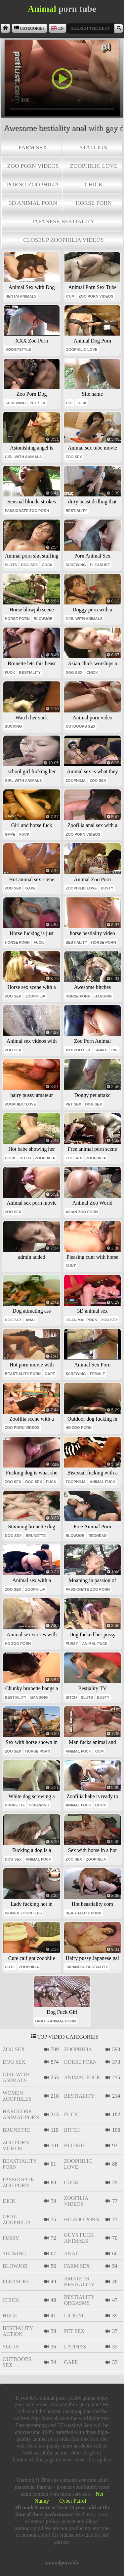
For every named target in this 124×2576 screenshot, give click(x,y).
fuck (81, 403)
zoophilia (75, 780)
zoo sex (73, 457)
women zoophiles (23, 1913)
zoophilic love (93, 166)
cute (10, 1967)
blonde (75, 2145)
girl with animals (23, 457)
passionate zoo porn (27, 511)
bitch (25, 1158)
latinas (75, 2346)
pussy (71, 1644)
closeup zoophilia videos (63, 239)
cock (47, 565)
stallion (94, 147)
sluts (11, 565)
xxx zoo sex (77, 1050)
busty (107, 888)
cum (70, 296)
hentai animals (20, 296)
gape (10, 834)
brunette (36, 1536)
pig (69, 403)
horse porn (94, 203)
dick (9, 2201)
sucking (13, 726)
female (97, 1374)
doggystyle (18, 349)
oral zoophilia (17, 2219)
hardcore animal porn (21, 2114)
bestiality (76, 511)
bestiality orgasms (79, 2300)
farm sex (33, 147)
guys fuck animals (79, 2238)
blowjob (43, 619)
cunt (70, 1266)
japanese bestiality (63, 221)
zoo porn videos (33, 166)
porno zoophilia (33, 184)
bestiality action (18, 2331)
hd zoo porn (78, 1428)
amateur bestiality (79, 2281)
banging (103, 996)
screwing (15, 403)
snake (101, 1050)
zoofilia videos (76, 2201)
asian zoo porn (81, 1212)
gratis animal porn (55, 2021)
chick (94, 184)
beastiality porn (23, 1374)
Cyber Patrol (72, 2501)
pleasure (100, 565)
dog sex (29, 565)
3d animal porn (33, 203)
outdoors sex (80, 726)
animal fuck (102, 1482)
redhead (97, 1536)
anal (31, 1320)
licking (75, 2315)
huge (10, 2315)
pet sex (37, 403)
